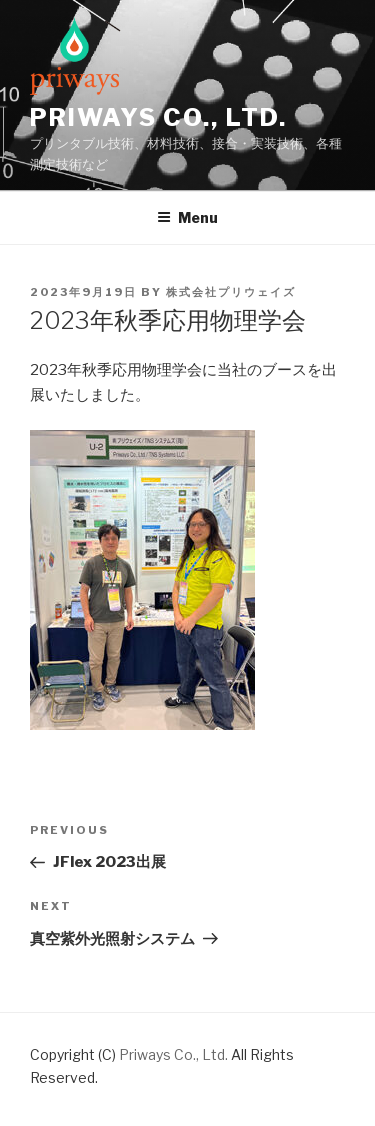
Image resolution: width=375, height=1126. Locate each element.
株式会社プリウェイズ (231, 292)
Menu (187, 217)
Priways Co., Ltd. (158, 117)
